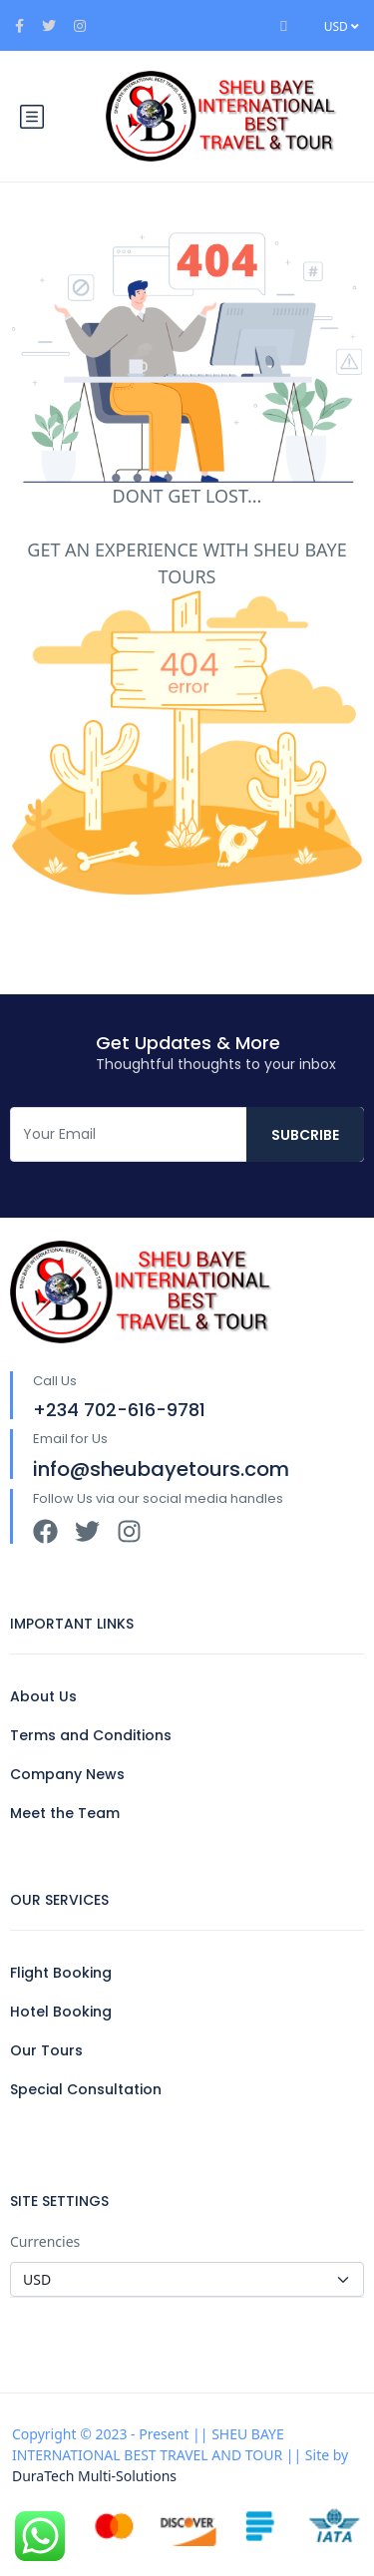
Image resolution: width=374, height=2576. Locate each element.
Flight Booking (61, 1973)
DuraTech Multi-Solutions (94, 2475)
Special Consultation (86, 2089)
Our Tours (46, 2050)
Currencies (45, 2241)
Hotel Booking (61, 2012)
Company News (67, 1774)
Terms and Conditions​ (91, 1735)
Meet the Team (65, 1813)
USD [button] (341, 26)
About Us (43, 1696)
